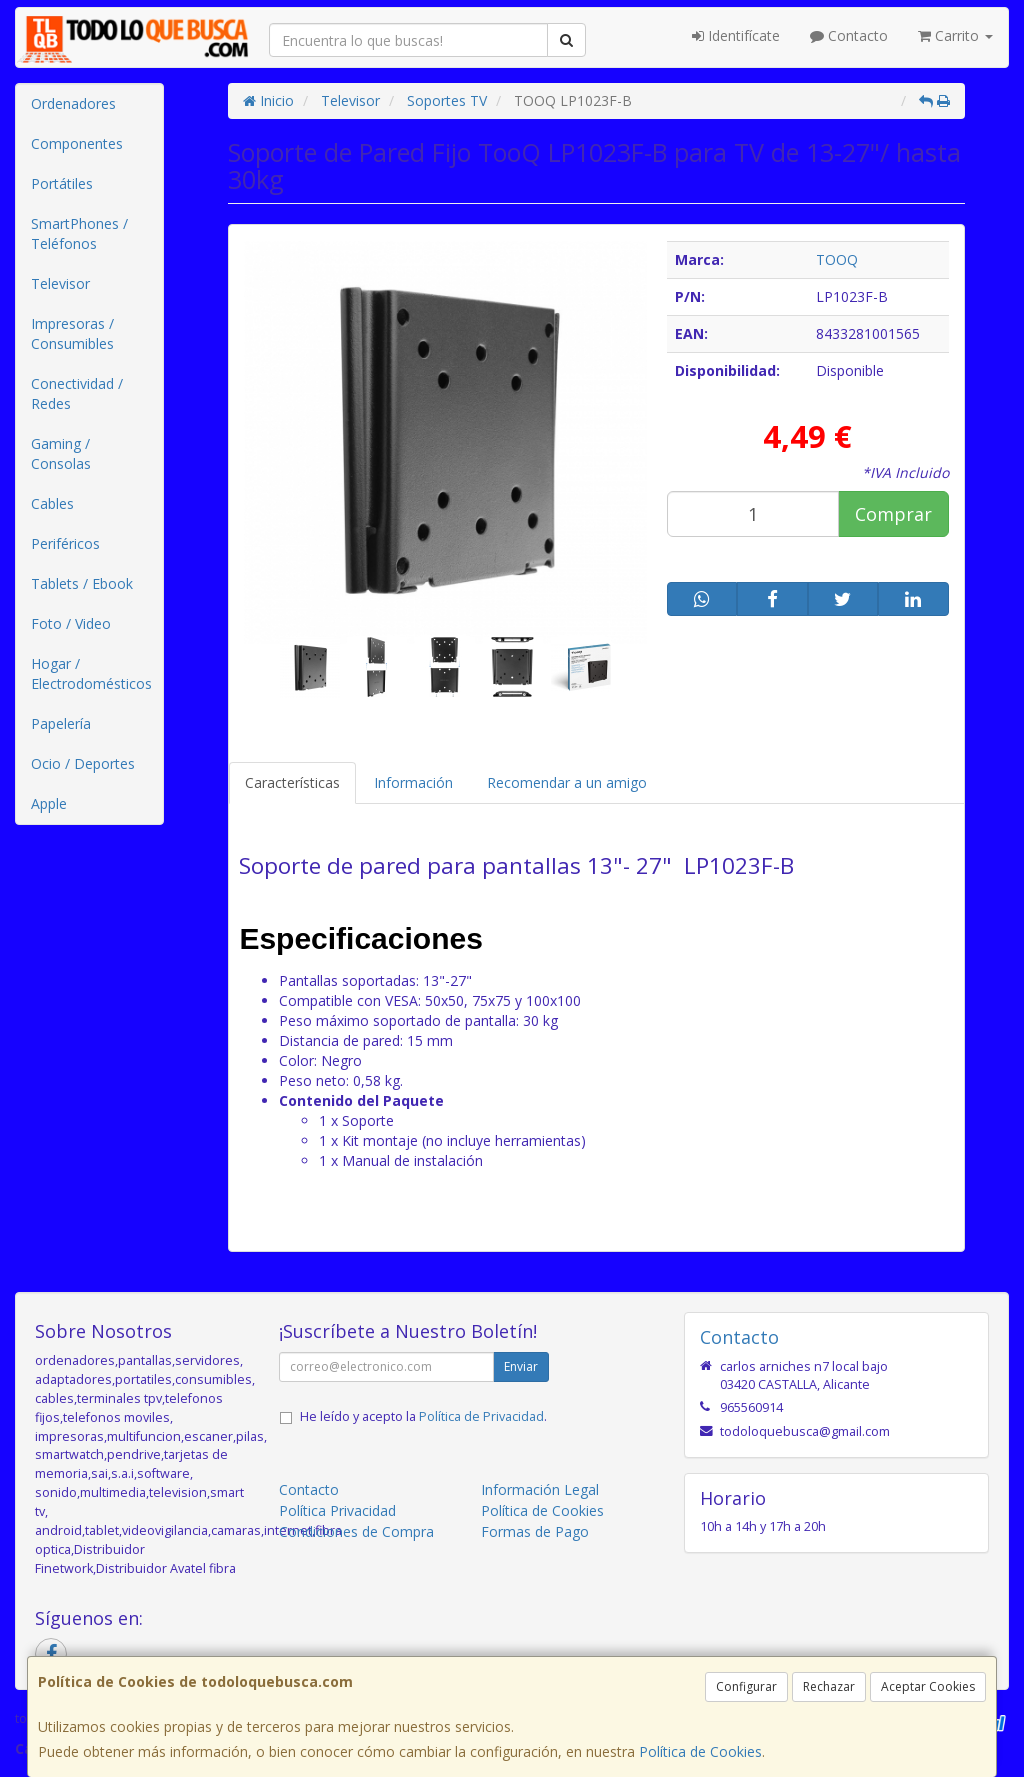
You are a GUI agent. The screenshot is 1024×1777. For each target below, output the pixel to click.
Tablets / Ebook (82, 583)
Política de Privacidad (481, 1416)
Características (292, 782)
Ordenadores (73, 103)
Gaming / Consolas (61, 453)
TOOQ (837, 259)
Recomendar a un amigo (567, 782)
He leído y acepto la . (423, 1416)
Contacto (849, 35)
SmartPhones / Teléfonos (79, 233)
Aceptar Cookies (928, 1686)
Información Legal (540, 1489)
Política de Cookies (700, 1751)
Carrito (955, 35)
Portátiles (62, 183)
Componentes (77, 143)
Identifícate (736, 35)
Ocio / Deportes (83, 763)
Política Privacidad (337, 1510)
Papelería (61, 723)
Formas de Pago (535, 1531)
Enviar (521, 1366)
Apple (49, 803)
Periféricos (65, 543)
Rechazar (829, 1686)
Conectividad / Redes (77, 393)
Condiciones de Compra (356, 1531)
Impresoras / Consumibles (72, 333)
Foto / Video (71, 623)
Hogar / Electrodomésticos (91, 673)
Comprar (893, 514)
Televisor (60, 283)
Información (413, 782)
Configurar (746, 1686)
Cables (52, 503)
